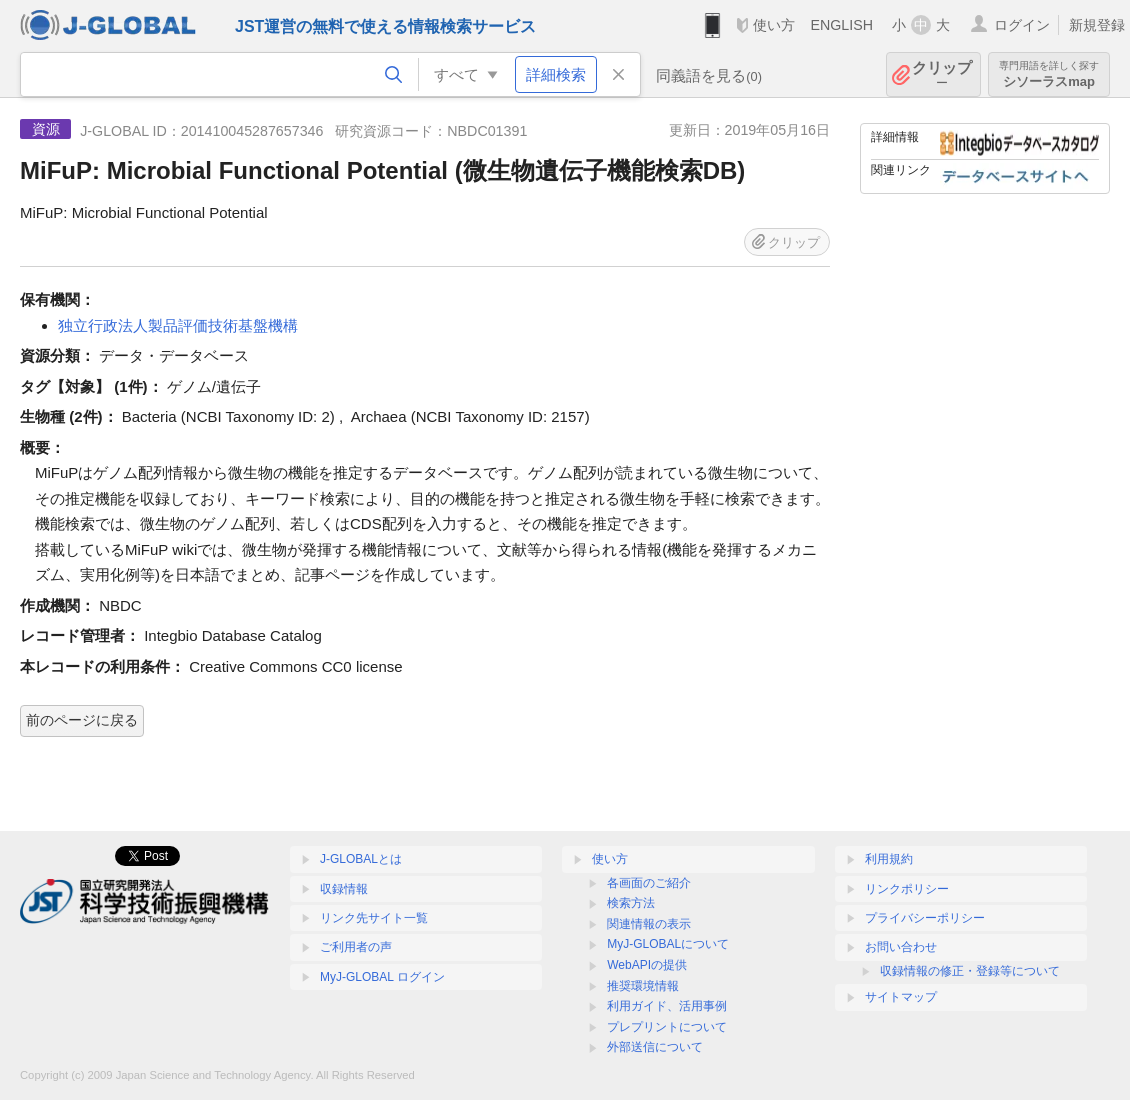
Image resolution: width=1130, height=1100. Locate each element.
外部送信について (655, 1047)
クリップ (942, 74)
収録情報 (344, 889)
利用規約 (889, 859)
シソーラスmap (1049, 74)
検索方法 (631, 903)
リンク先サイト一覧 (374, 918)
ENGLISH (841, 25)
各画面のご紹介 (649, 883)
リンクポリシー (907, 889)
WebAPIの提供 (647, 965)
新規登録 (1097, 25)
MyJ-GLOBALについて (668, 944)
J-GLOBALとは (361, 859)
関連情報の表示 (649, 924)
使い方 (774, 25)
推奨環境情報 (643, 986)
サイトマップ (901, 997)
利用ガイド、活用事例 (667, 1006)
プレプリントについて (667, 1027)
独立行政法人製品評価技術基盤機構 (178, 325)
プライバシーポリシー (925, 918)
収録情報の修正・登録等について (970, 971)
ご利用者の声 (356, 947)
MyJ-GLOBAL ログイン (382, 977)
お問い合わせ (901, 947)
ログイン (1022, 25)
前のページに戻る (82, 720)
